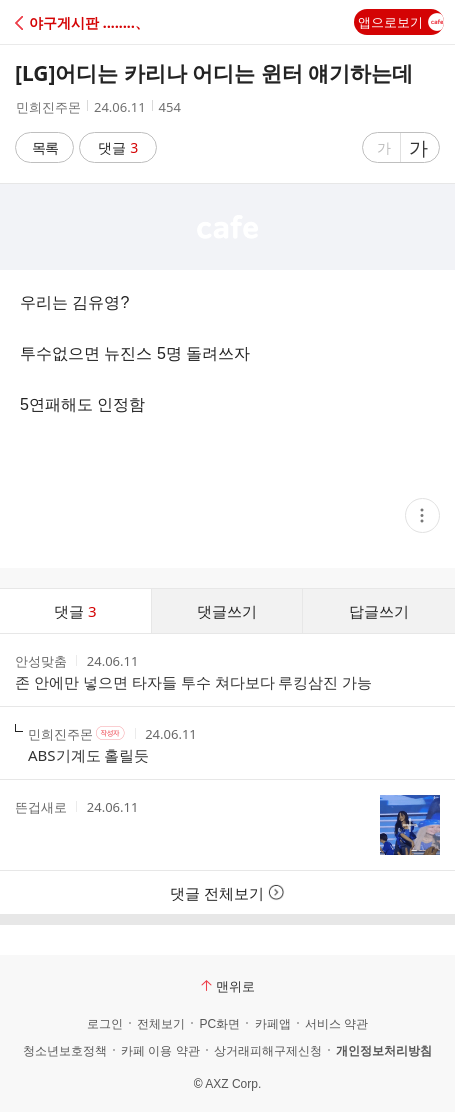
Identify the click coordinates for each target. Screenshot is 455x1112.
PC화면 (219, 1024)
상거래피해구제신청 (268, 1051)
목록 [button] (45, 147)
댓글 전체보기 (227, 893)
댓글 (118, 147)
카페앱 (273, 1024)
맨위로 (228, 986)
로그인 (105, 1024)
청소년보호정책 (65, 1051)
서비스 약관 (336, 1024)
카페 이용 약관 (160, 1051)
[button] (102, 22)
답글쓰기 (379, 611)
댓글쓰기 (227, 611)
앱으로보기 (401, 22)
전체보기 (161, 1024)
